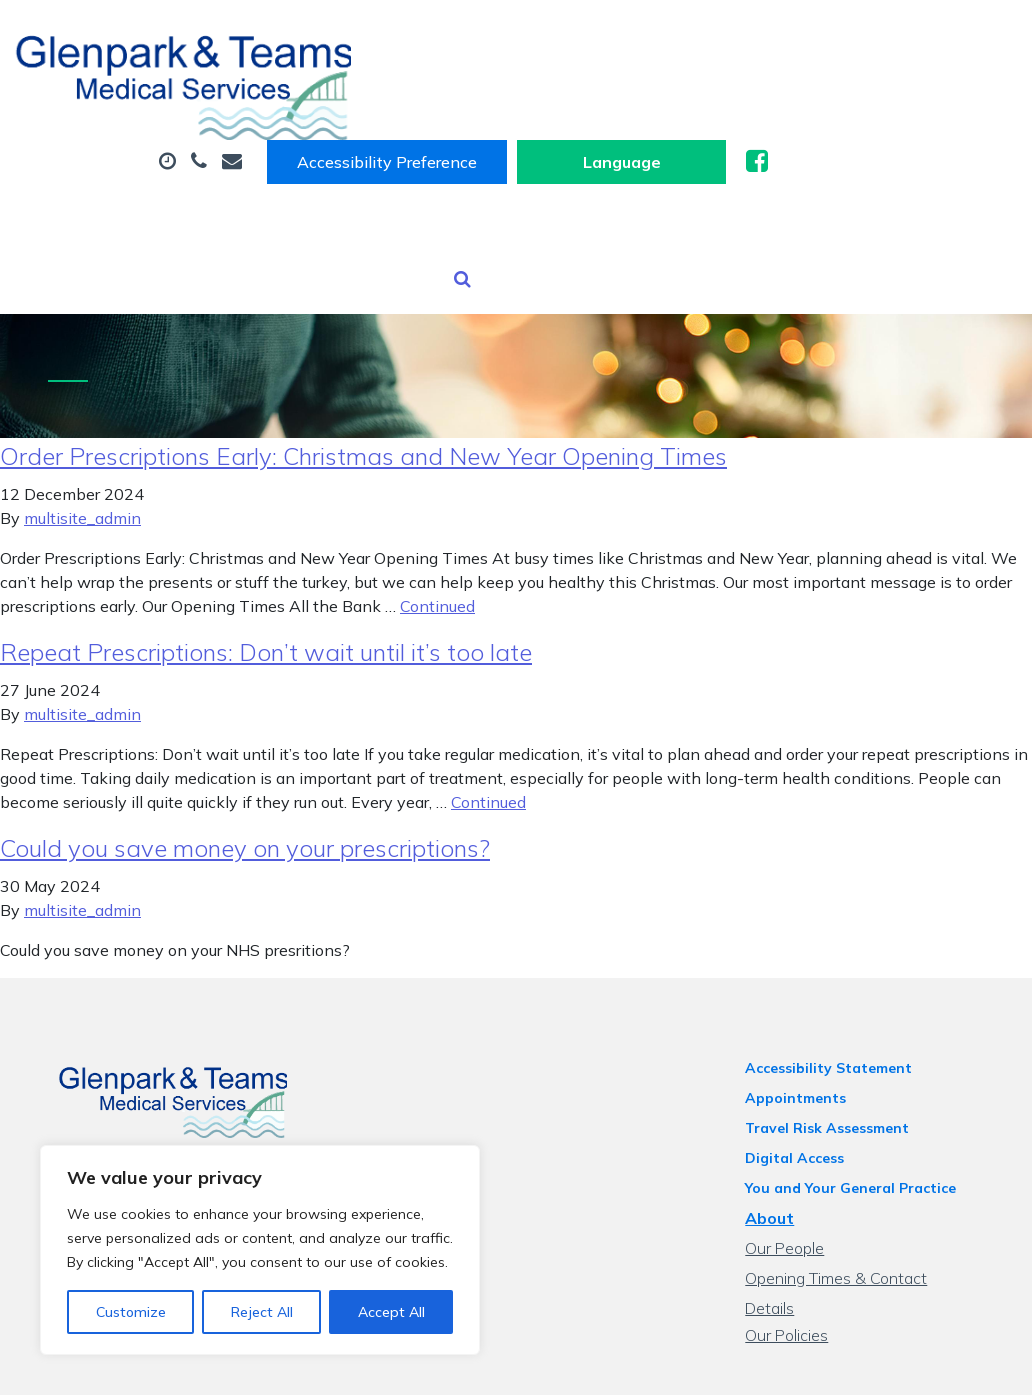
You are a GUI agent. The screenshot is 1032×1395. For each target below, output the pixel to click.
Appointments (468, 99)
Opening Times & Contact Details (872, 1199)
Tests (536, 169)
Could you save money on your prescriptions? (245, 769)
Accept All (391, 1312)
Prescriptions (812, 99)
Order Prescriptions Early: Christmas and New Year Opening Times (363, 377)
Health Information (368, 169)
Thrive (962, 1364)
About (317, 99)
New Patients (670, 169)
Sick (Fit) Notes (642, 99)
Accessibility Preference (638, 37)
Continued (437, 527)
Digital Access (804, 1079)
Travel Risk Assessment (837, 1049)
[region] (260, 1250)
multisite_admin (82, 439)
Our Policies (796, 1229)
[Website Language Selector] (872, 37)
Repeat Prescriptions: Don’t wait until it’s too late (266, 573)
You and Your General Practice (860, 1109)
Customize (131, 1312)
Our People (794, 1169)
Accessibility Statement (838, 989)
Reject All (262, 1312)
